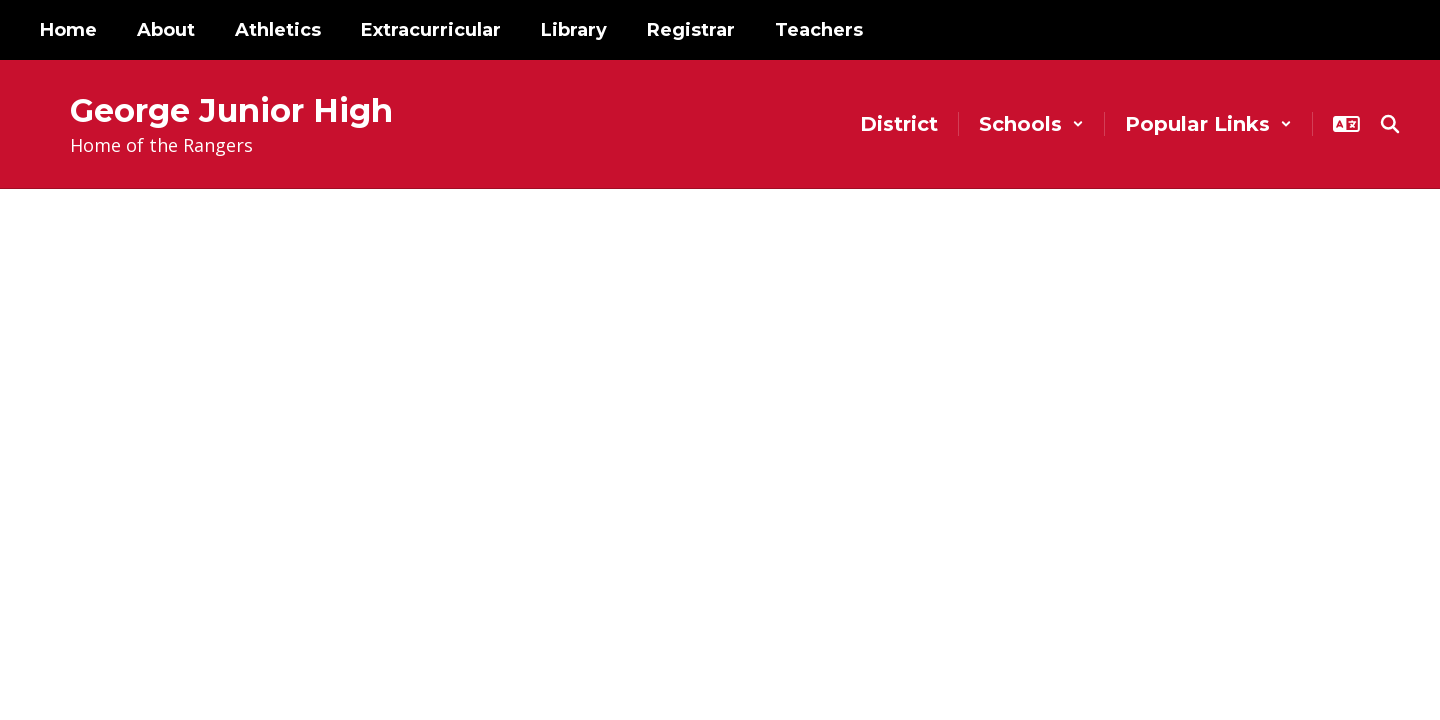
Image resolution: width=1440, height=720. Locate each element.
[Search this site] (1390, 124)
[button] (1031, 124)
